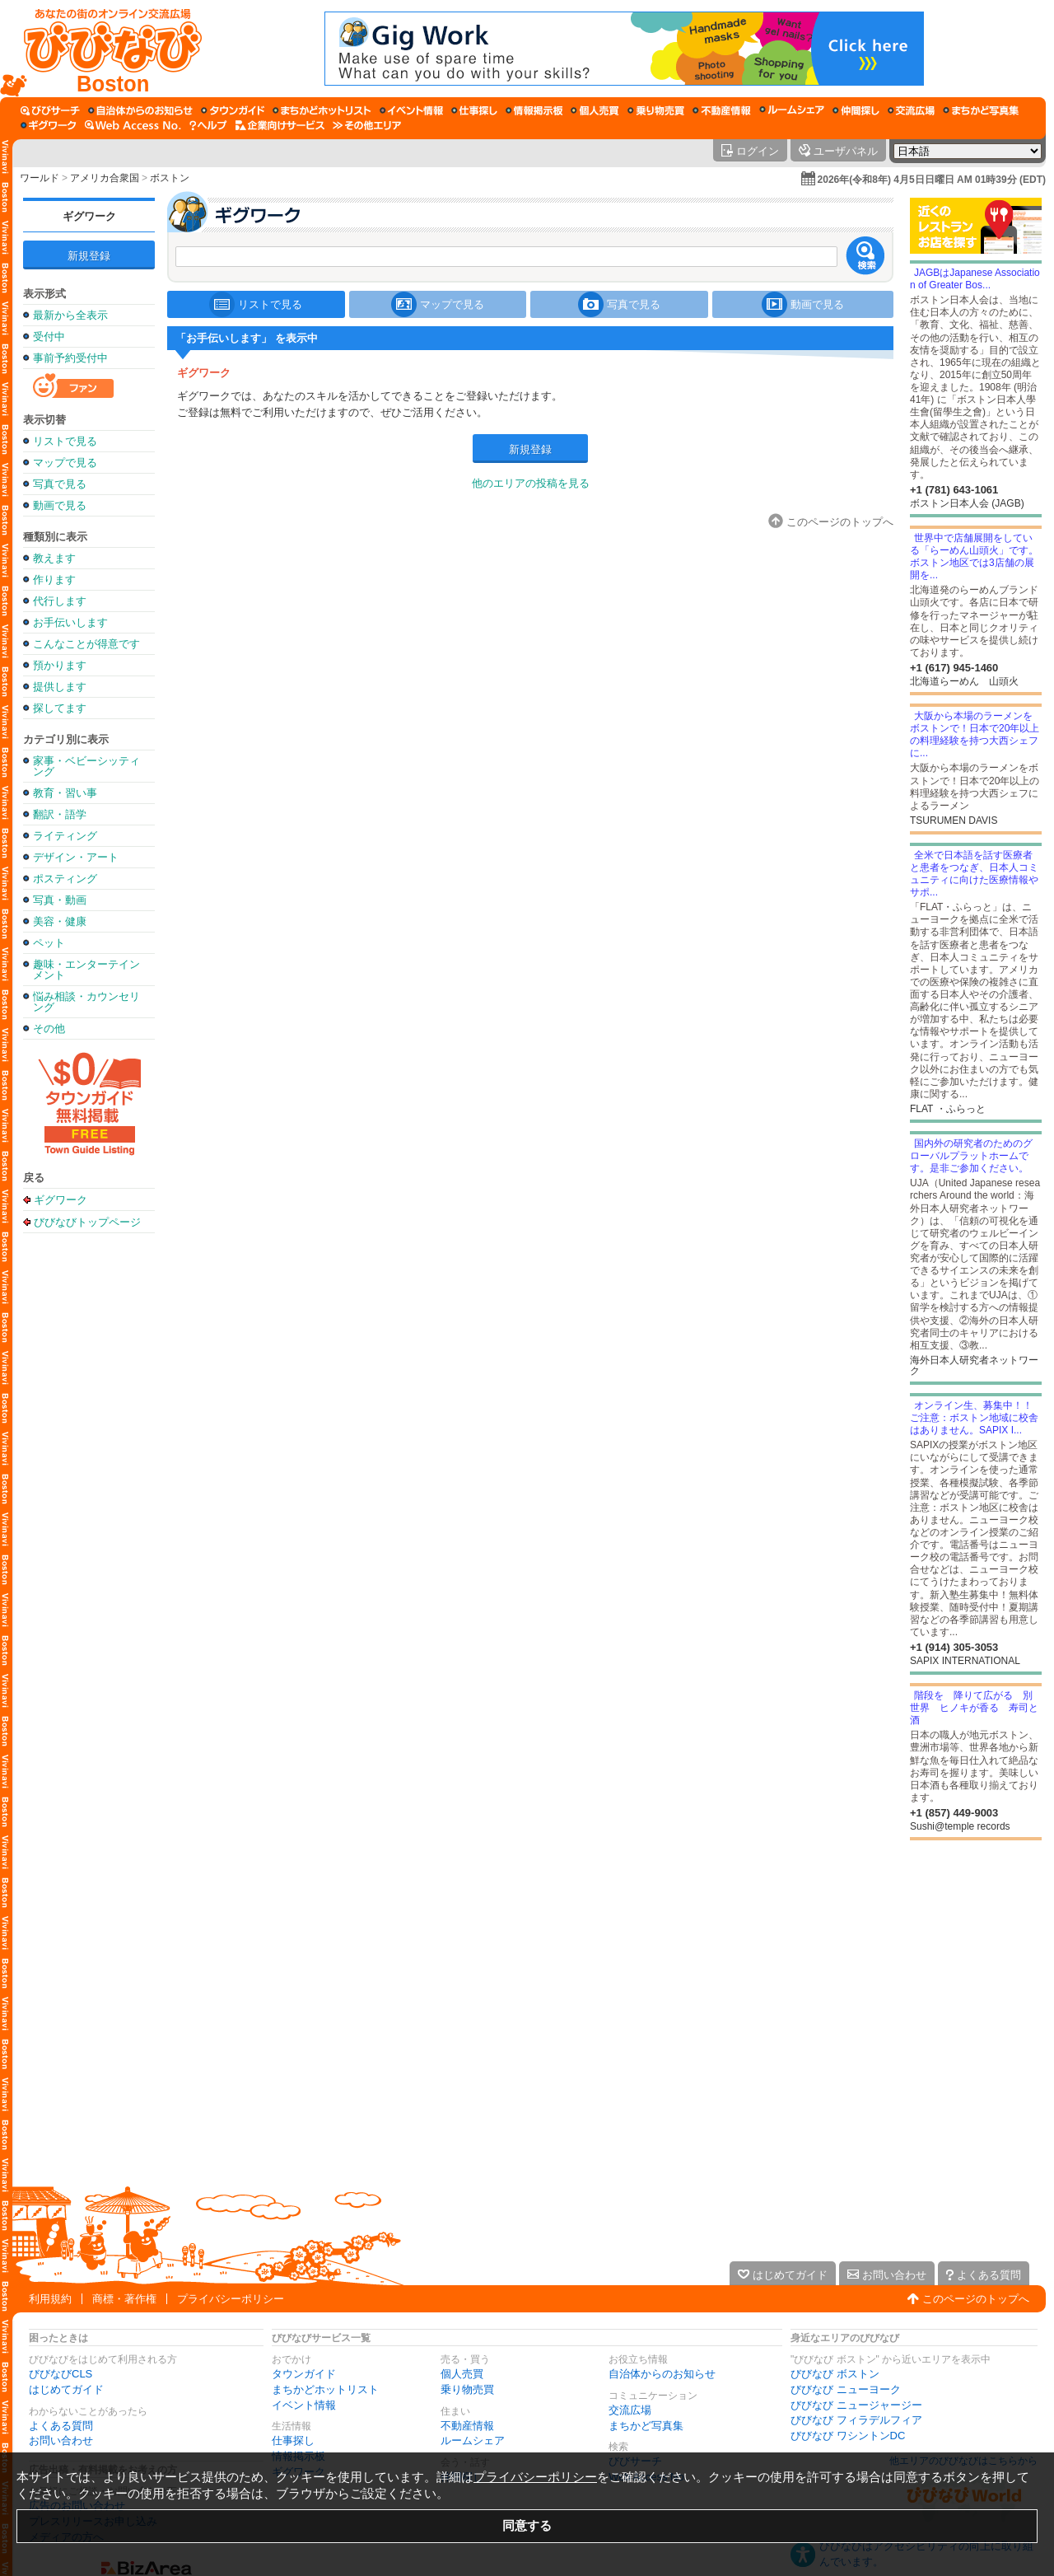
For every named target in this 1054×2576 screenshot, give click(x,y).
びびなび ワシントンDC (847, 2435)
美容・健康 (59, 921)
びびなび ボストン (834, 2374)
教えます (54, 558)
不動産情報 (467, 2425)
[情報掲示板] (534, 110)
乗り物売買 (467, 2389)
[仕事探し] (474, 110)
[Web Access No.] (133, 125)
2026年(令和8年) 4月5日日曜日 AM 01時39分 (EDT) (932, 179)
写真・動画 (59, 900)
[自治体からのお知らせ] (140, 110)
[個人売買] (595, 110)
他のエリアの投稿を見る (531, 483)
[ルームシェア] (791, 110)
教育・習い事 (65, 793)
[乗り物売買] (655, 110)
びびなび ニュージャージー (856, 2405)
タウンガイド (304, 2374)
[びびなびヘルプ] (208, 125)
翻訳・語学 (59, 814)
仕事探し (293, 2440)
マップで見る (65, 462)
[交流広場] (911, 110)
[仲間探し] (855, 110)
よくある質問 (61, 2425)
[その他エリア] (367, 125)
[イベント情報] (411, 110)
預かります (59, 665)
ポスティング (65, 878)
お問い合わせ (61, 2440)
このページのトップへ (975, 2298)
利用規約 (50, 2299)
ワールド (39, 178)
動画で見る (59, 505)
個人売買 (462, 2374)
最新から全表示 (70, 315)
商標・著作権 (124, 2299)
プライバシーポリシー (230, 2299)
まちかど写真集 (646, 2425)
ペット (49, 942)
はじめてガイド (66, 2389)
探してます (59, 708)
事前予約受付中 (70, 358)
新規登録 (89, 256)
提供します (59, 686)
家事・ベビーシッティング (86, 766)
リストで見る (65, 441)
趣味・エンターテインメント (86, 969)
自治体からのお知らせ (662, 2374)
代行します (59, 601)
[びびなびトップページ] (105, 48)
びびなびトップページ (87, 1221)
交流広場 (630, 2410)
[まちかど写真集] (981, 110)
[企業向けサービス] (280, 125)
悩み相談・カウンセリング (86, 1001)
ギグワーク (89, 216)
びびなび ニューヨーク (845, 2389)
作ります (54, 579)
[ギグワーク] (49, 125)
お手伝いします (70, 622)
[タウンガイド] (232, 110)
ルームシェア (473, 2440)
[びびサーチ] (50, 110)
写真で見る (59, 484)
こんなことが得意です (86, 643)
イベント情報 (304, 2405)
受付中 (49, 336)
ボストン (169, 178)
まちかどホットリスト (325, 2389)
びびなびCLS (60, 2374)
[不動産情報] (722, 110)
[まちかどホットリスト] (322, 110)
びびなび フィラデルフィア (856, 2420)
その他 (49, 1028)
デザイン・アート (76, 857)
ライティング (65, 835)
